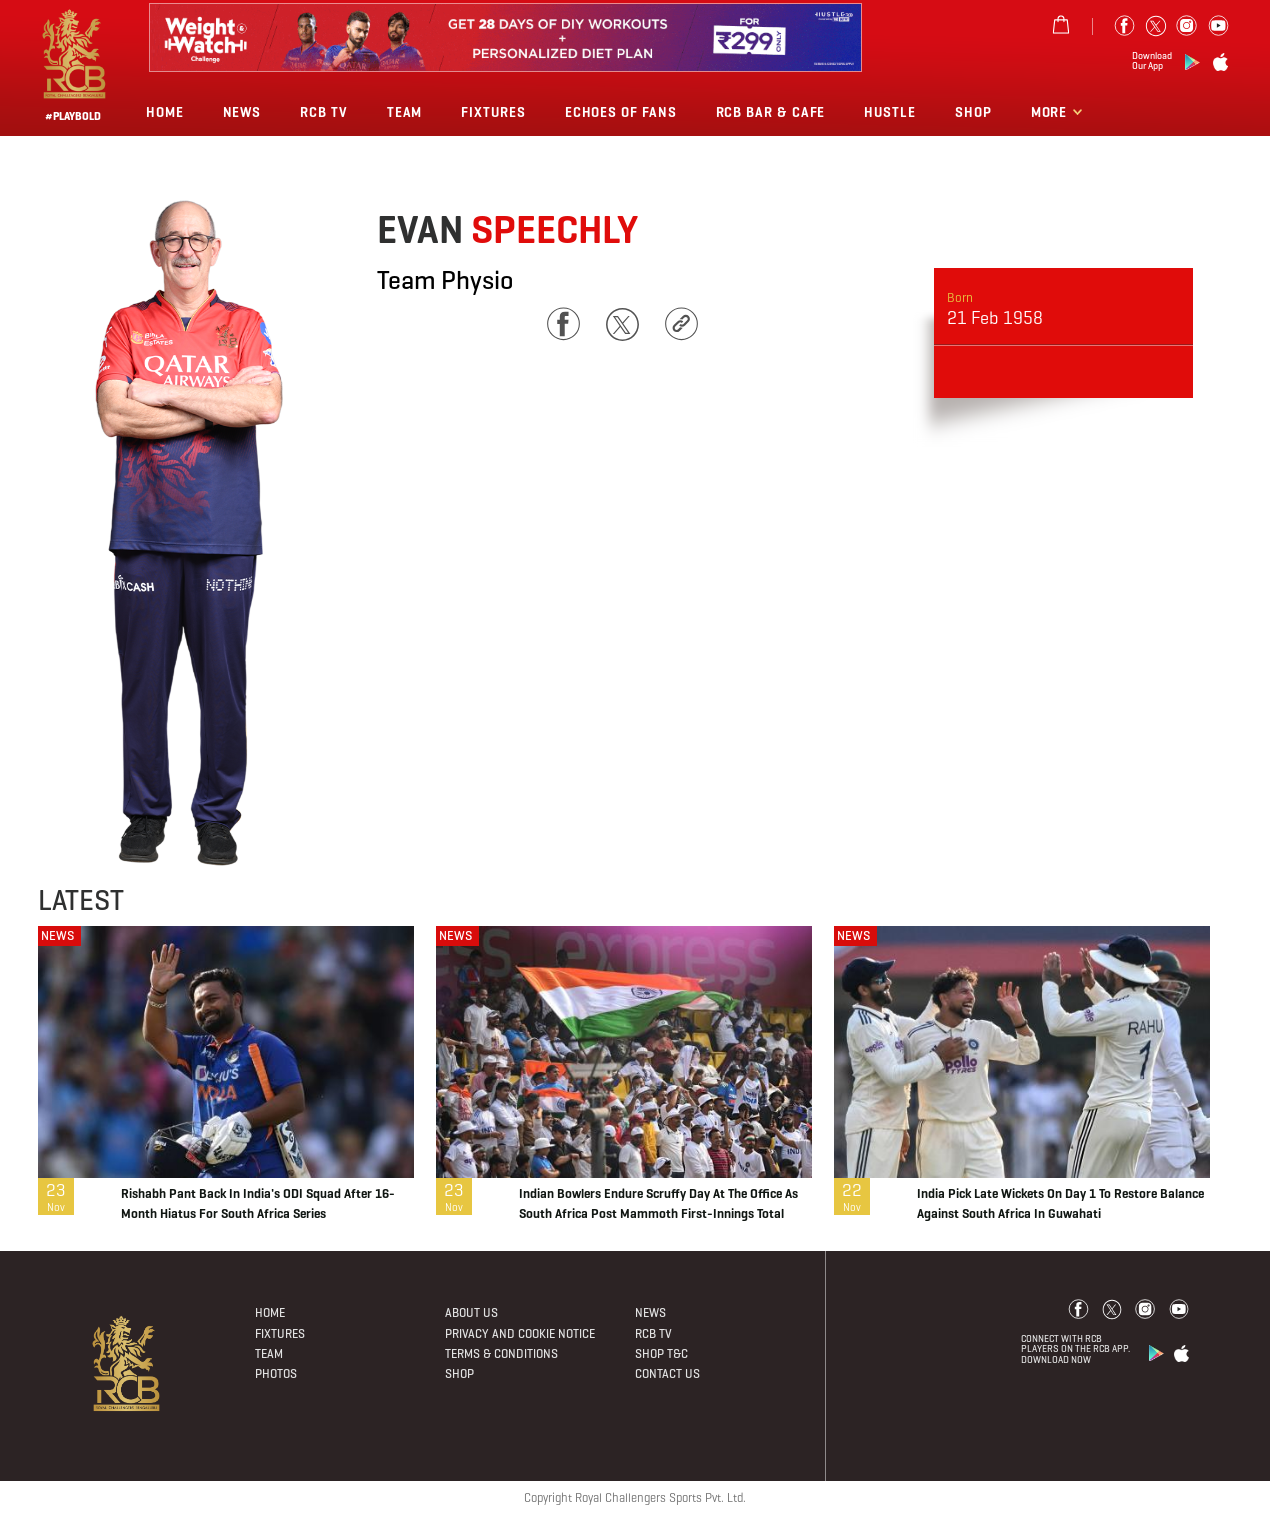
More (1051, 112)
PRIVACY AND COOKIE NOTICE (520, 1333)
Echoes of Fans (621, 112)
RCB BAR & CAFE (771, 112)
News (242, 112)
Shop (973, 112)
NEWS (57, 935)
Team (405, 112)
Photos (276, 1373)
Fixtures (493, 112)
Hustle (889, 112)
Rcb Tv (323, 112)
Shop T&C (661, 1353)
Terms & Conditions (501, 1353)
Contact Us (667, 1373)
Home (165, 112)
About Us (471, 1312)
